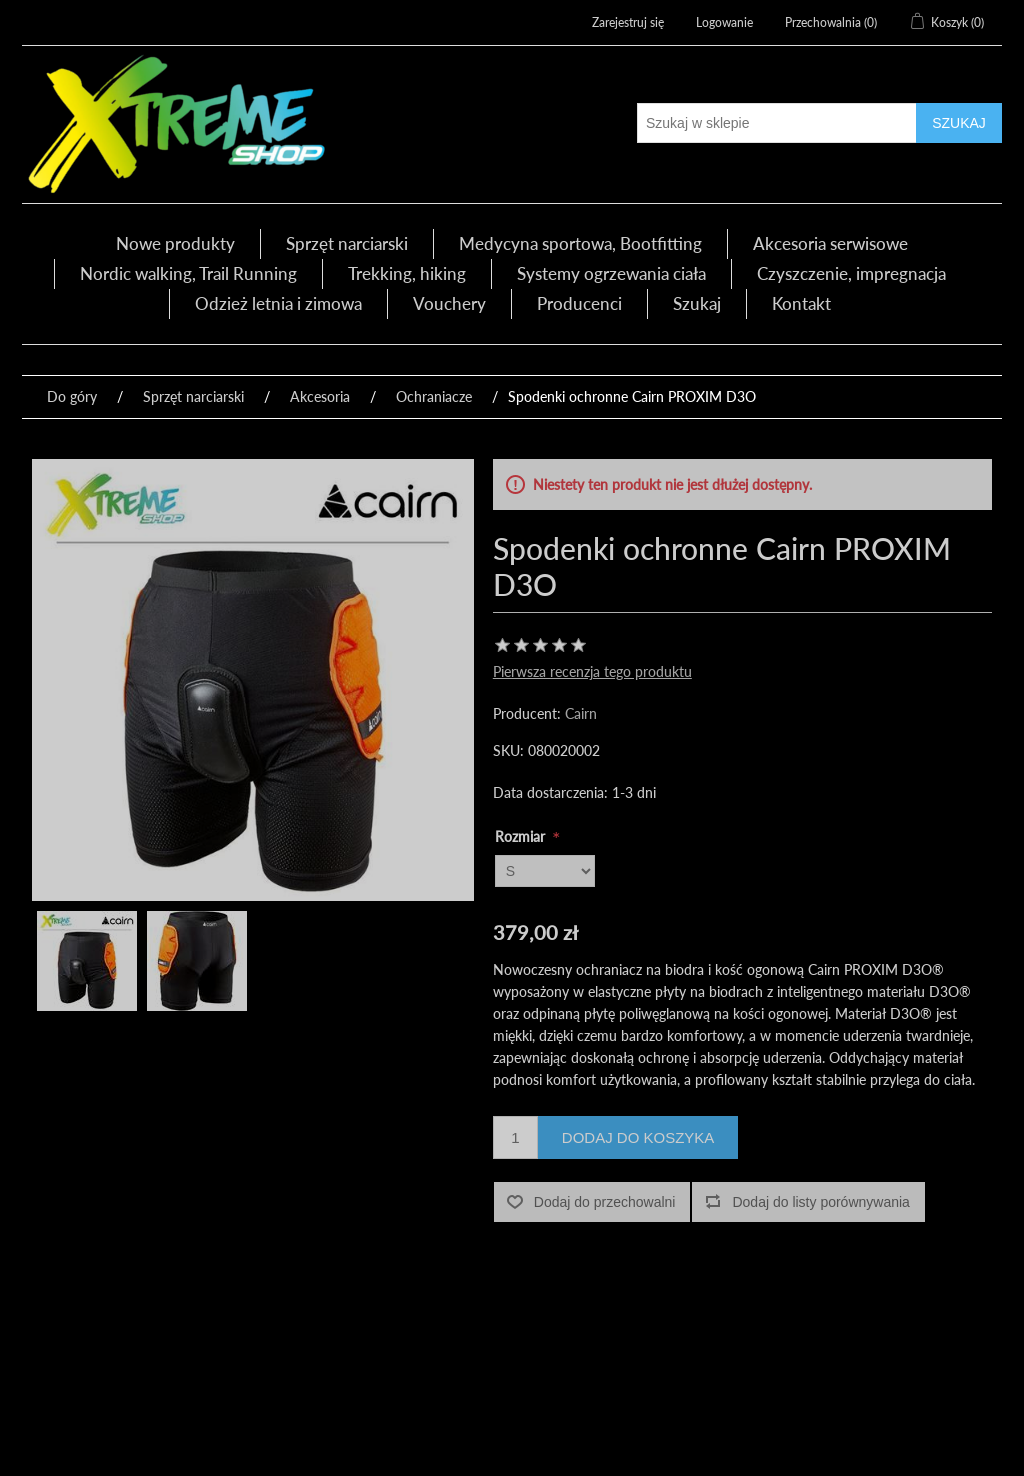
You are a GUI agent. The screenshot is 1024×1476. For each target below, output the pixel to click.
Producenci (579, 303)
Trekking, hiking (407, 273)
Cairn (581, 713)
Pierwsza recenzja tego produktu (592, 671)
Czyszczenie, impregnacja (851, 273)
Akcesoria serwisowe (830, 243)
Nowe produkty (175, 243)
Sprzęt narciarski (347, 243)
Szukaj (697, 303)
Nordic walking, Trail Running (188, 273)
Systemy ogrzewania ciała (611, 273)
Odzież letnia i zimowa (278, 303)
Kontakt (801, 303)
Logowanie (724, 22)
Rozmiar (522, 836)
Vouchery (449, 303)
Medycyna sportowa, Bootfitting (580, 243)
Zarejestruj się (628, 22)
